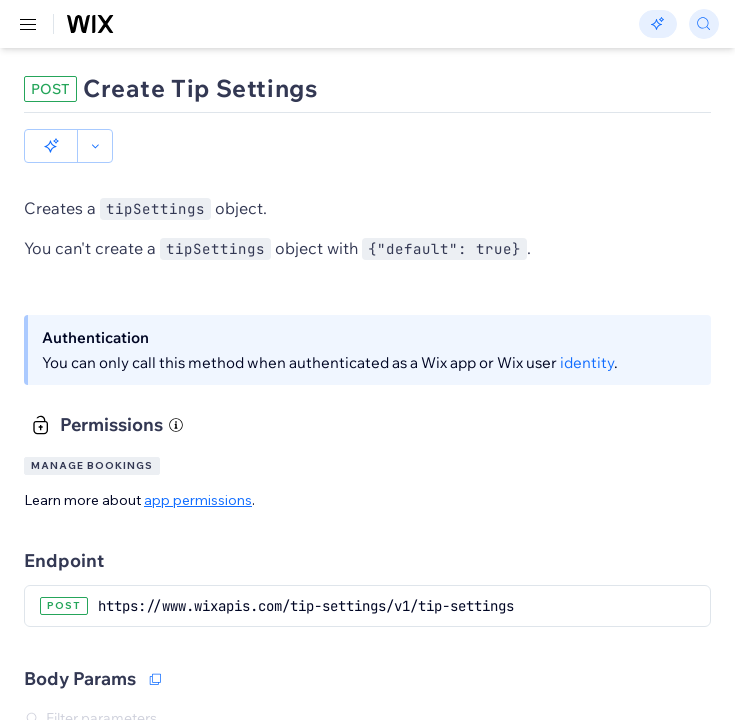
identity (587, 328)
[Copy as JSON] (155, 645)
